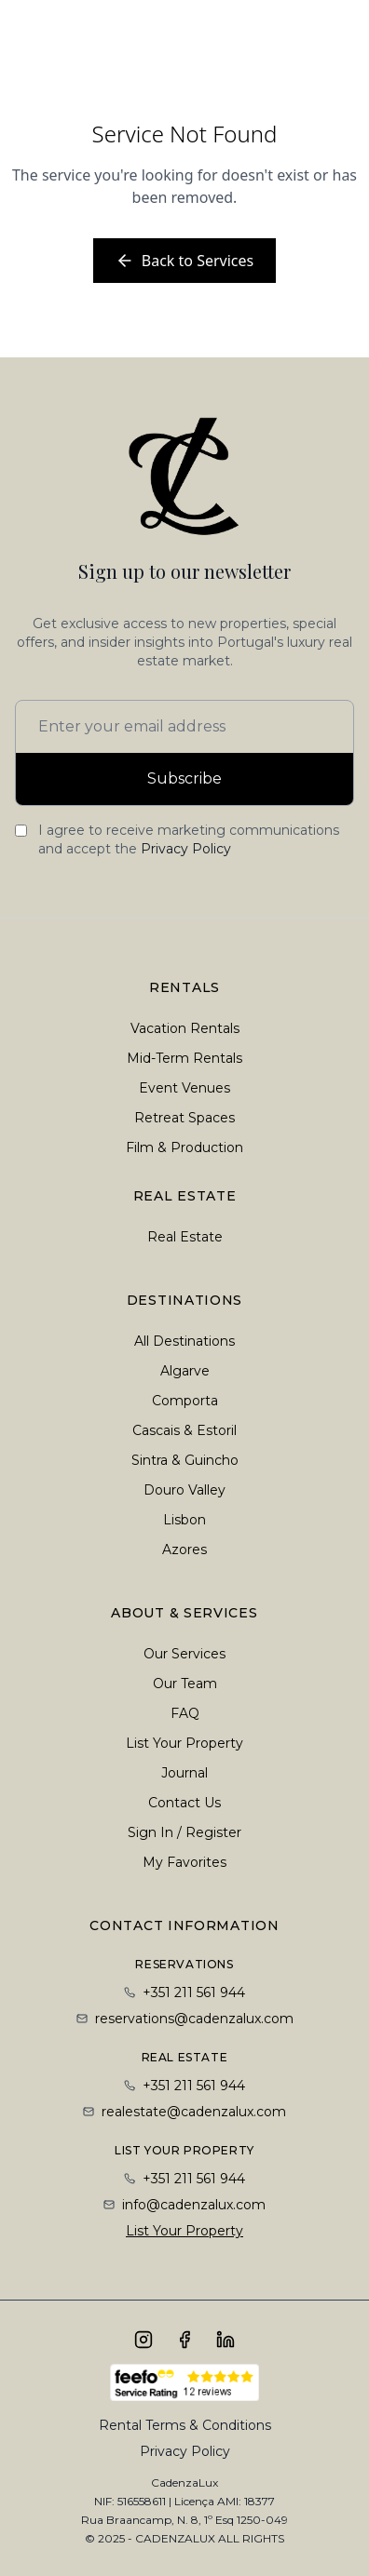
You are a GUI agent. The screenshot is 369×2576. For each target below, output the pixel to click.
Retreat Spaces (184, 1117)
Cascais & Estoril (184, 1430)
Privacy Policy (186, 848)
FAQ (185, 1713)
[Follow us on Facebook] (184, 2339)
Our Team (185, 1683)
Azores (184, 1549)
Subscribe (184, 778)
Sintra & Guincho (185, 1460)
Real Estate (185, 1236)
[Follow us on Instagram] (143, 2339)
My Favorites (184, 1862)
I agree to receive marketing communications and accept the (188, 839)
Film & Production (184, 1147)
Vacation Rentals (184, 1028)
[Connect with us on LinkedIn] (225, 2339)
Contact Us (184, 1802)
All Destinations (184, 1341)
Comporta (185, 1400)
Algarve (185, 1370)
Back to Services (184, 260)
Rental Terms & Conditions (185, 2425)
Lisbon (184, 1519)
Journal (184, 1772)
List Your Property (184, 1743)
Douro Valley (185, 1490)
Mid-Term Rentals (184, 1058)
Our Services (185, 1653)
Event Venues (184, 1088)
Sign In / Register (184, 1832)
